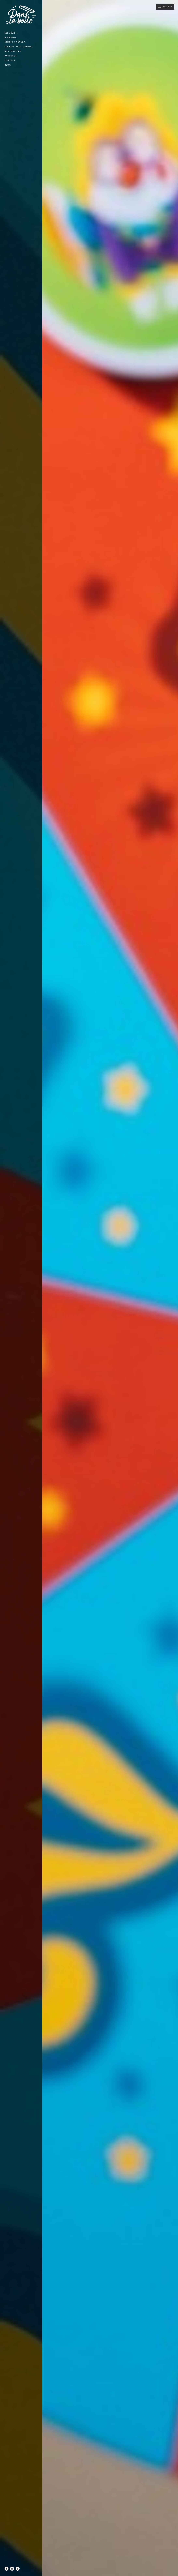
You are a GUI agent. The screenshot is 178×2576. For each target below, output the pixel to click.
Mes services (13, 51)
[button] (165, 7)
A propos (11, 37)
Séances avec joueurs (19, 46)
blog (8, 65)
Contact (10, 60)
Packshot (11, 55)
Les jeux (10, 33)
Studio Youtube (15, 42)
